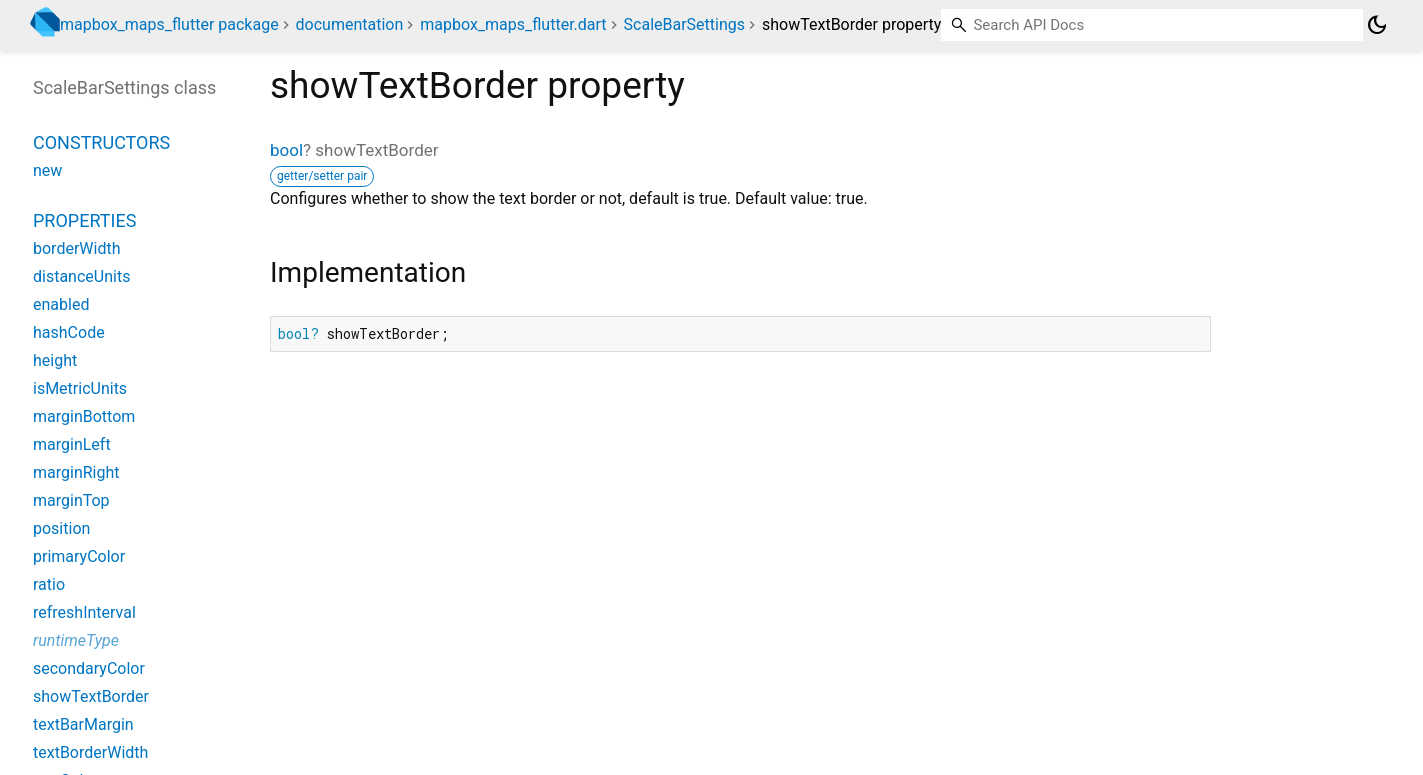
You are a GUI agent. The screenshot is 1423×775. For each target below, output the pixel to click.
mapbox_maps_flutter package (169, 24)
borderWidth (76, 248)
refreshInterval (84, 612)
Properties (84, 220)
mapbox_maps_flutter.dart (513, 24)
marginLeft (72, 444)
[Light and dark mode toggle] (1377, 25)
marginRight (76, 472)
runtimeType (76, 640)
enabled (61, 304)
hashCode (69, 332)
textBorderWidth (90, 752)
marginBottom (84, 416)
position (61, 528)
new (47, 170)
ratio (49, 584)
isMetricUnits (80, 388)
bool (286, 150)
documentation (350, 24)
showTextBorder (91, 696)
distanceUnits (81, 276)
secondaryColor (89, 668)
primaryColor (79, 556)
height (55, 360)
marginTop (71, 500)
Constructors (101, 142)
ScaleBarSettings (684, 24)
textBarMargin (83, 724)
